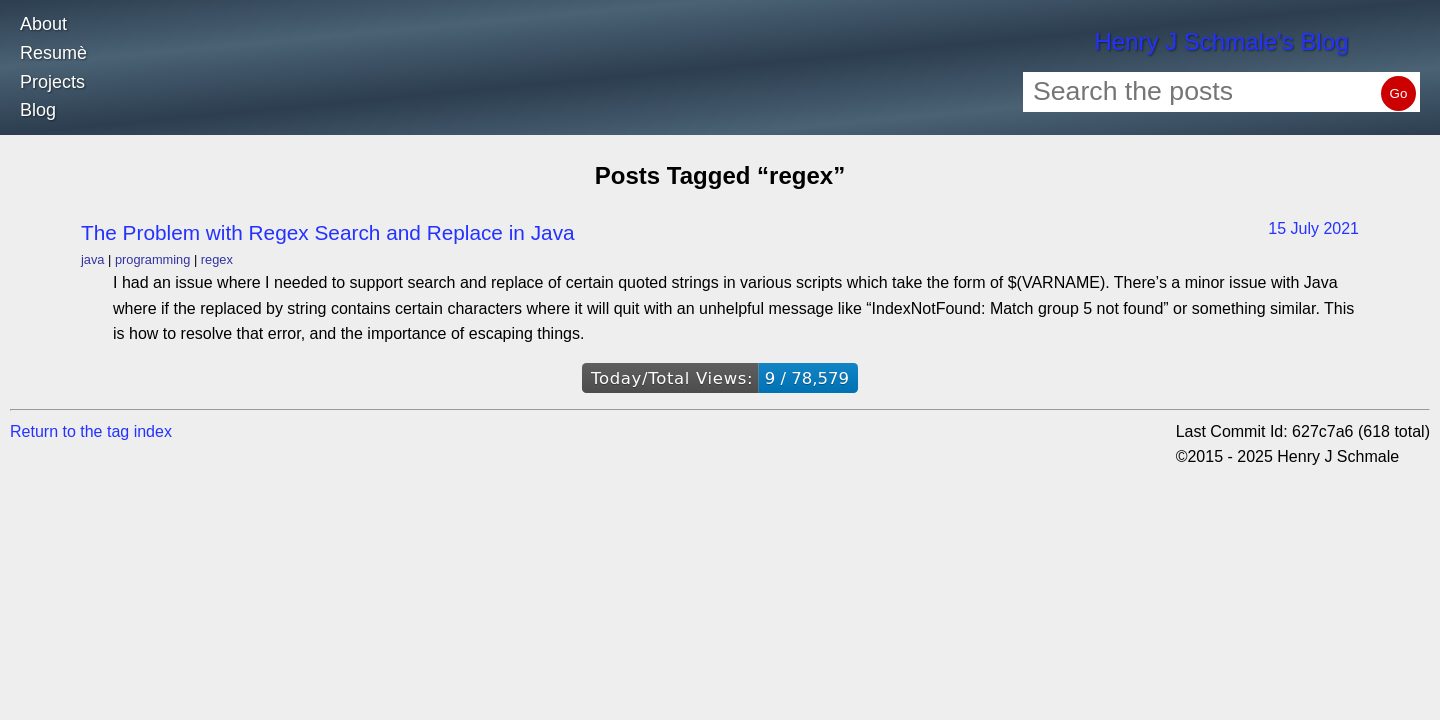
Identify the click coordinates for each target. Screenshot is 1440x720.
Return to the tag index (91, 431)
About (43, 24)
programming (152, 259)
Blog (38, 110)
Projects (52, 82)
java (92, 259)
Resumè (53, 53)
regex (217, 259)
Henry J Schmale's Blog (1221, 41)
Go (1399, 93)
